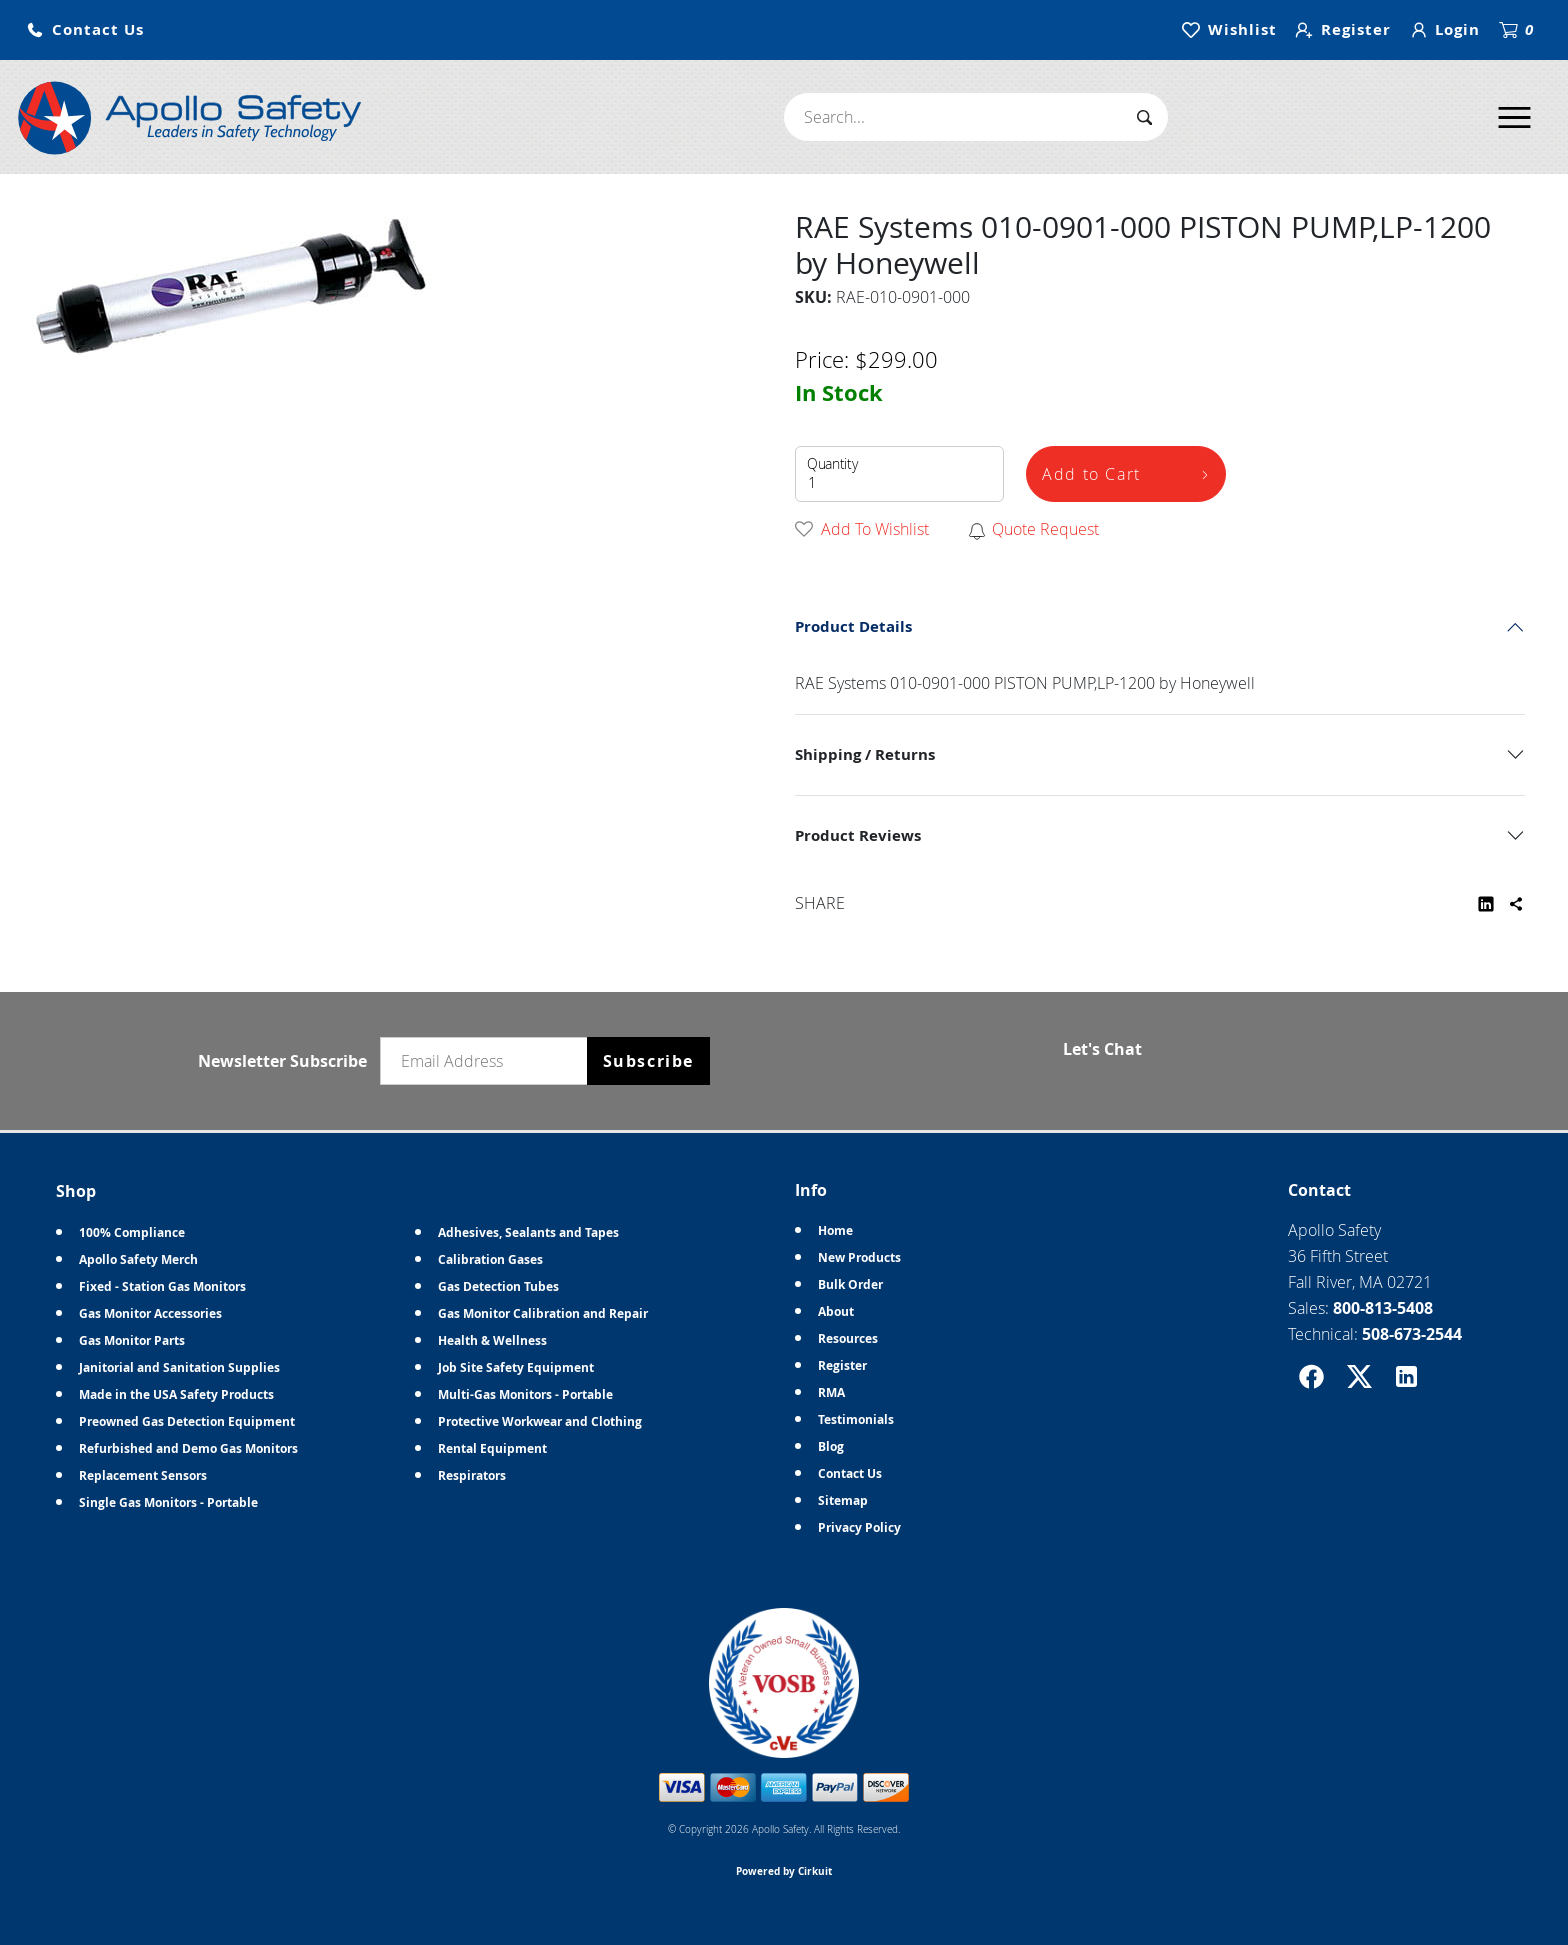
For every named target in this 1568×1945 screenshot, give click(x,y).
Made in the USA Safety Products (176, 1394)
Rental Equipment (492, 1448)
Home (835, 1230)
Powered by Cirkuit (784, 1871)
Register (842, 1365)
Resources (848, 1338)
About (836, 1311)
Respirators (472, 1475)
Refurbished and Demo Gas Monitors (188, 1448)
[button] (85, 30)
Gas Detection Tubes (498, 1286)
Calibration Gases (490, 1259)
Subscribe (648, 1061)
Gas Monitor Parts (132, 1340)
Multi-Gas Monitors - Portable (525, 1394)
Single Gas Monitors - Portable (168, 1502)
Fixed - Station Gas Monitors (162, 1286)
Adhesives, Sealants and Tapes (528, 1232)
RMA (831, 1392)
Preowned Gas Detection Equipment (187, 1421)
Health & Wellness (492, 1340)
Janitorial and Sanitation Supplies (179, 1367)
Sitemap (843, 1500)
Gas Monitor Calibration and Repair (543, 1313)
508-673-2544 (1412, 1334)
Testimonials (856, 1419)
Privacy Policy (859, 1527)
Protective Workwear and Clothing (540, 1421)
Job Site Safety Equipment (516, 1367)
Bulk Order (850, 1284)
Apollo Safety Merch (138, 1259)
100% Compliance (132, 1232)
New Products (859, 1257)
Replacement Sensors (143, 1475)
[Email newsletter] (488, 1061)
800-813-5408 (1383, 1308)
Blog (831, 1446)
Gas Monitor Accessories (150, 1313)
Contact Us (850, 1473)
